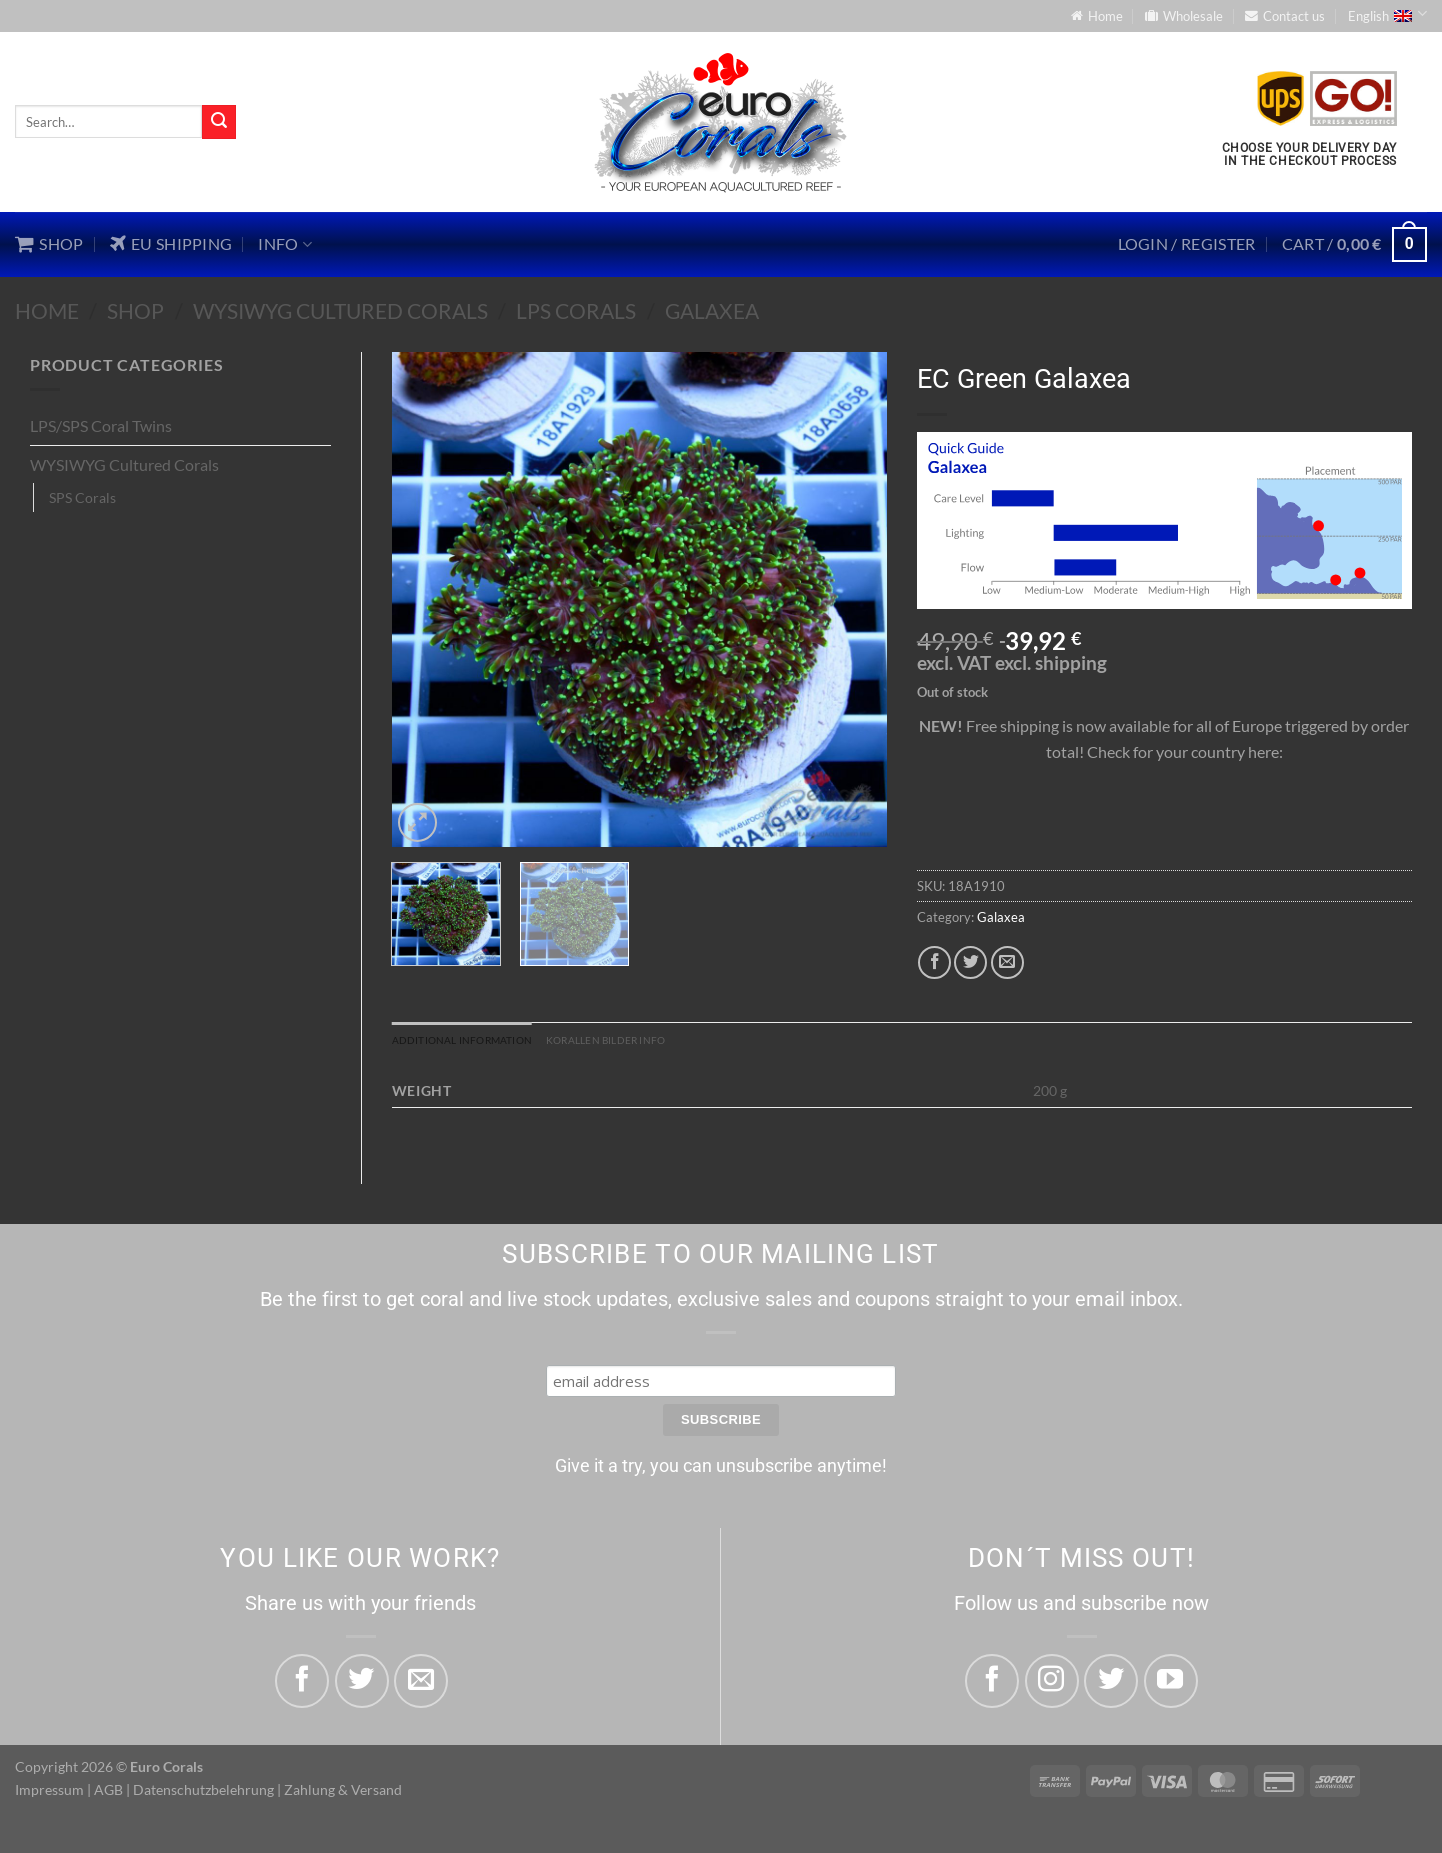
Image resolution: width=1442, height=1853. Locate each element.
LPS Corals (576, 310)
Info (285, 244)
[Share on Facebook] (934, 962)
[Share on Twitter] (970, 962)
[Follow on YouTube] (1171, 1685)
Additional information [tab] (482, 1042)
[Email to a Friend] (1007, 962)
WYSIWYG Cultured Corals (340, 310)
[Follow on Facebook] (992, 1685)
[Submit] (219, 122)
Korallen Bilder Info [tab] (663, 1042)
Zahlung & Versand (343, 1793)
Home (47, 310)
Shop (135, 310)
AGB (108, 1793)
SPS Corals (82, 497)
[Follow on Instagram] (1052, 1685)
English (1387, 14)
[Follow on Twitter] (1111, 1685)
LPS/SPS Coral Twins (101, 425)
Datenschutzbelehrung (203, 1793)
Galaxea (712, 310)
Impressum (49, 1793)
